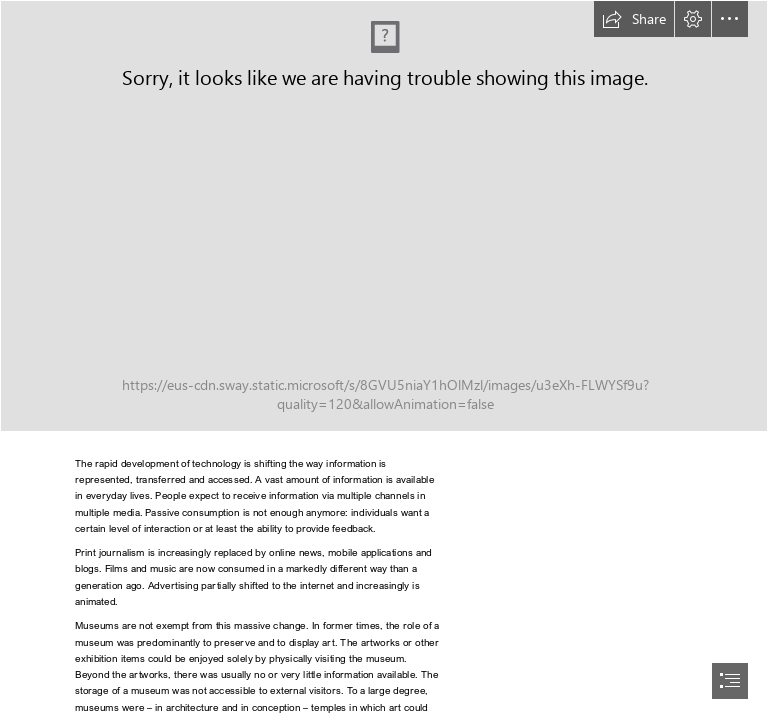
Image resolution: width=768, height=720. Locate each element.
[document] (384, 360)
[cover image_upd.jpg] (384, 216)
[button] (634, 19)
